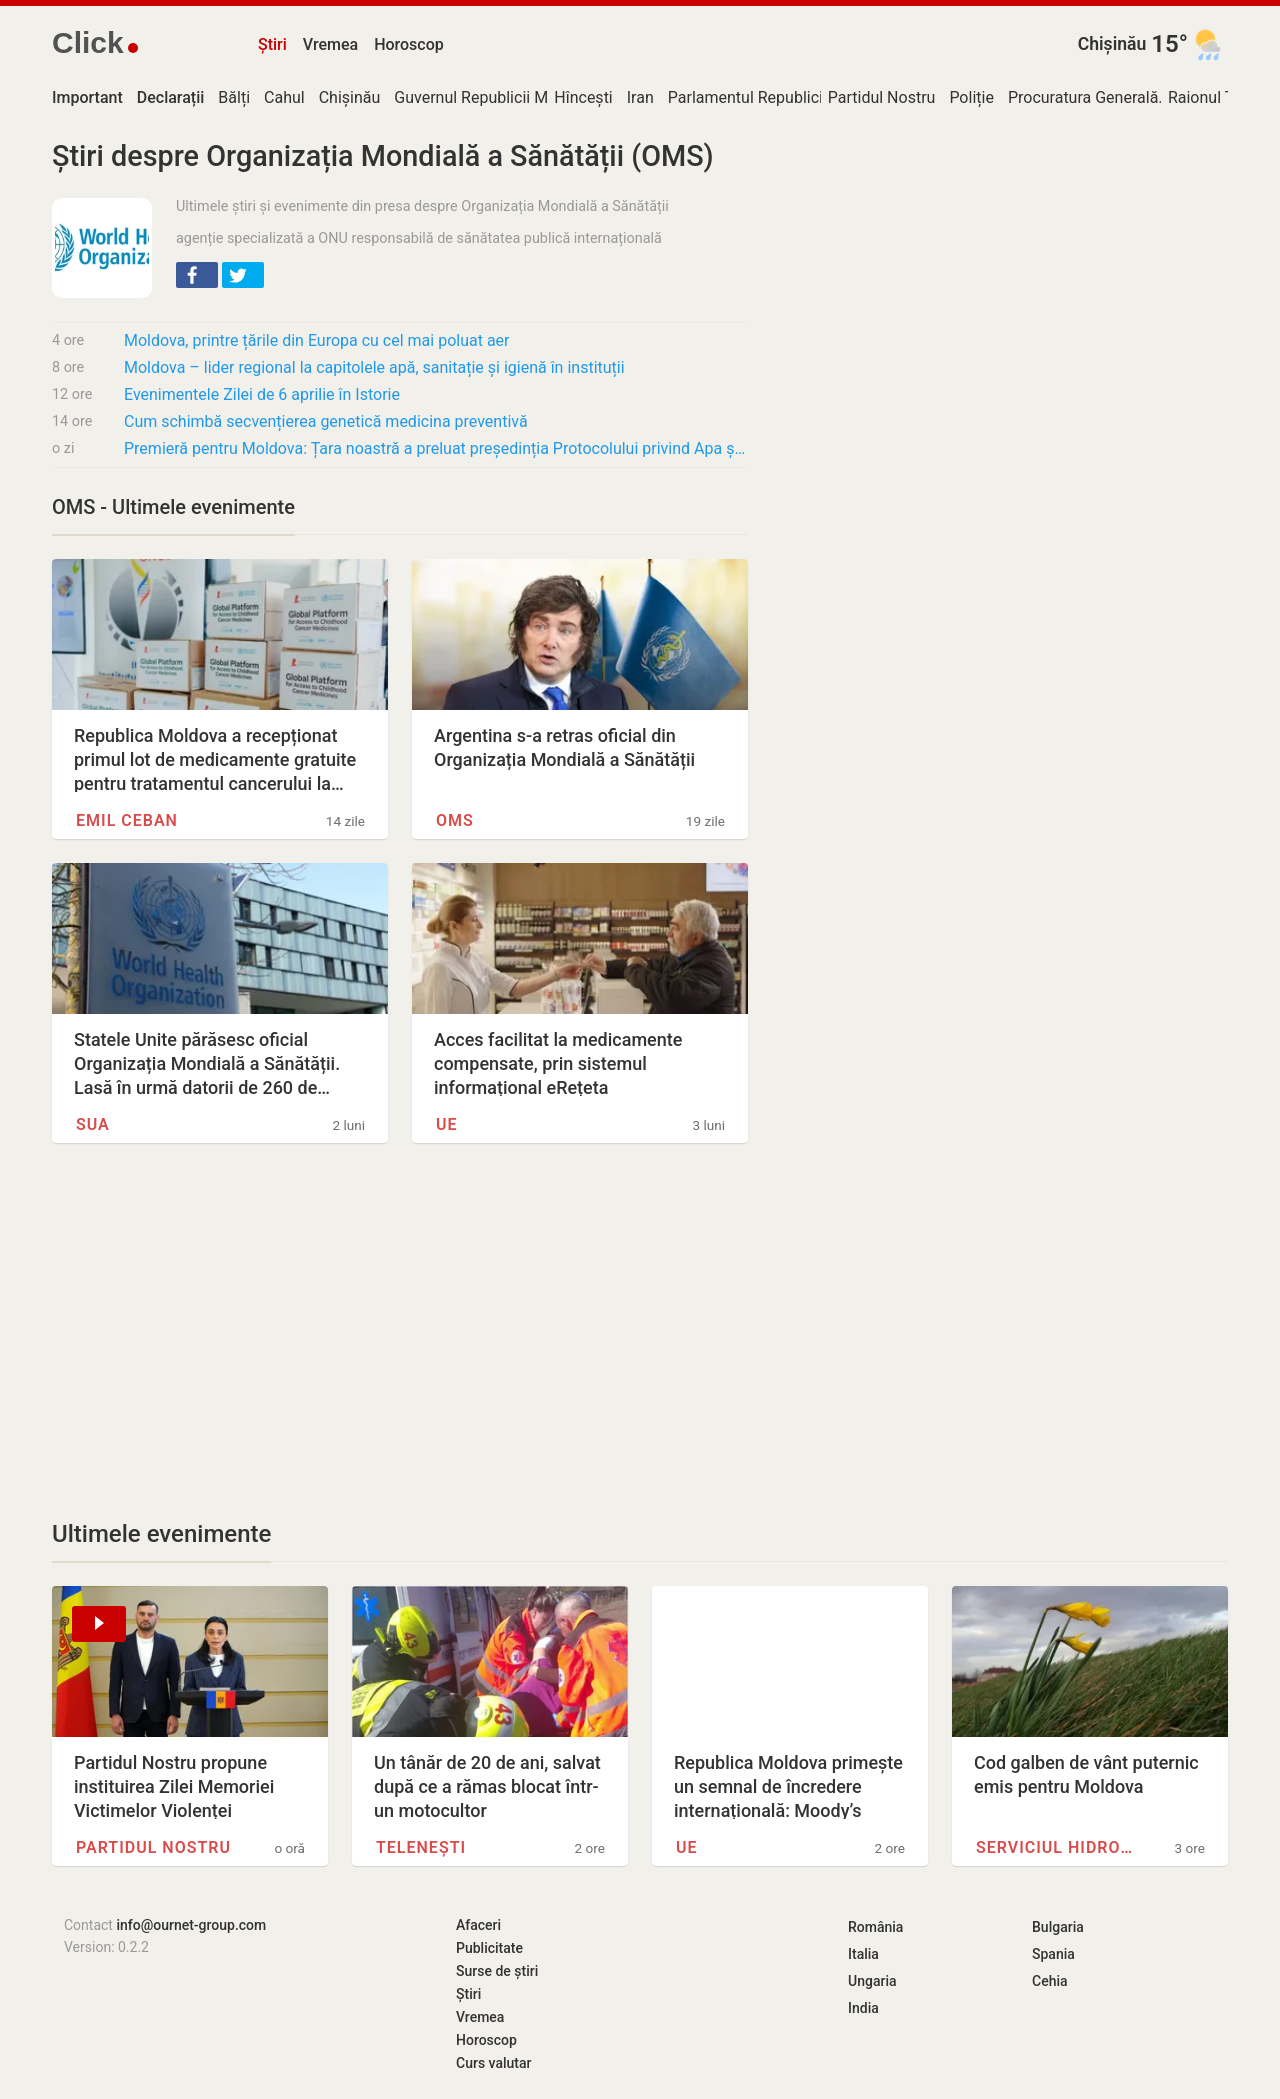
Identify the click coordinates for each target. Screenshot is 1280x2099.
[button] (197, 275)
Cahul (284, 97)
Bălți (234, 97)
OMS (455, 820)
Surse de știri (497, 1971)
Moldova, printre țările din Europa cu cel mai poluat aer (317, 340)
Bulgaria (1058, 1927)
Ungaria (872, 1981)
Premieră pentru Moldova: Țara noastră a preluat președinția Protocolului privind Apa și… (436, 448)
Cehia (1050, 1981)
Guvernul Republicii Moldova (494, 97)
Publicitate (489, 1948)
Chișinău (1112, 44)
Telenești (421, 1847)
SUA (93, 1124)
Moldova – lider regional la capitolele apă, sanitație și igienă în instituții (374, 367)
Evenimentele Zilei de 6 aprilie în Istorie (262, 394)
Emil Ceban (127, 820)
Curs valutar (493, 2063)
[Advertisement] (400, 1331)
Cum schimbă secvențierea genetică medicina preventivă (326, 421)
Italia (863, 1954)
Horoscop (409, 44)
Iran (640, 97)
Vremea (330, 44)
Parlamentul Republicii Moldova (780, 97)
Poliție (971, 97)
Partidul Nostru (882, 97)
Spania (1053, 1954)
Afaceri (478, 1925)
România (875, 1927)
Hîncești (583, 97)
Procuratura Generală (1083, 97)
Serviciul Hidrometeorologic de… (1056, 1847)
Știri (272, 44)
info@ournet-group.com (191, 1925)
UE (447, 1124)
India (863, 2008)
